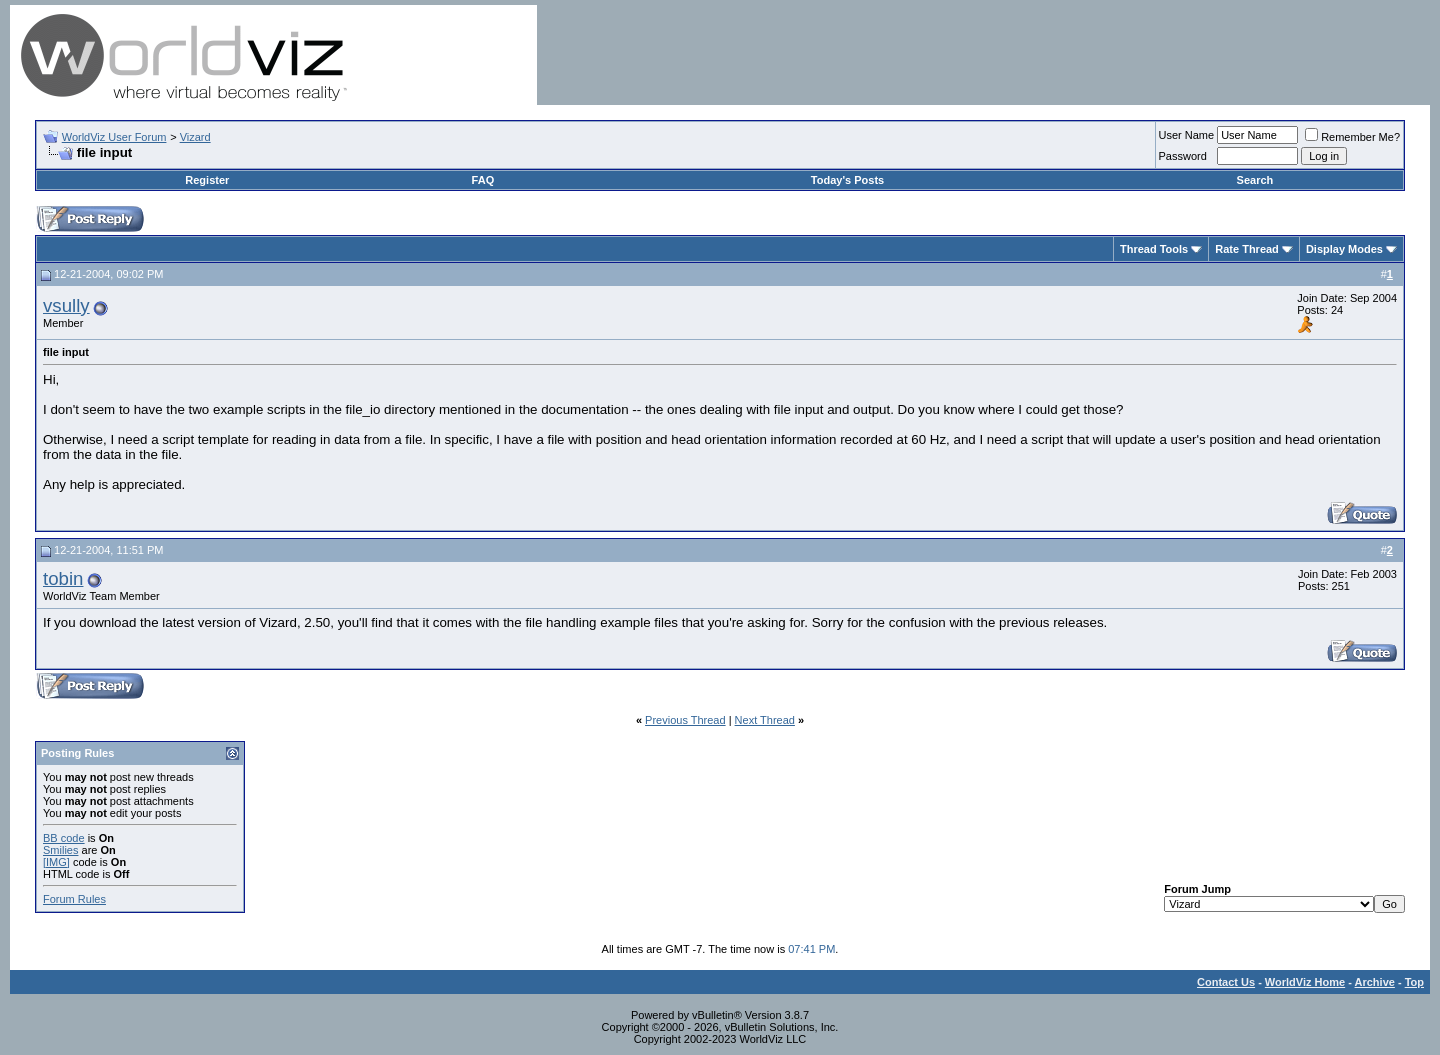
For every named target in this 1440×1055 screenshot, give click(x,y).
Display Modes (1344, 249)
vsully (66, 305)
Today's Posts (847, 180)
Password (1183, 156)
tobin (63, 578)
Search (1255, 180)
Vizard (195, 137)
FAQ (483, 180)
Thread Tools (1154, 249)
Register (207, 180)
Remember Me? (1352, 137)
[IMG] (56, 862)
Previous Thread (685, 720)
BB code (64, 838)
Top (1414, 982)
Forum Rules (74, 899)
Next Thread (765, 720)
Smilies (60, 850)
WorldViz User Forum (114, 137)
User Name (1187, 135)
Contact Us (1226, 982)
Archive (1375, 982)
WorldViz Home (1305, 982)
